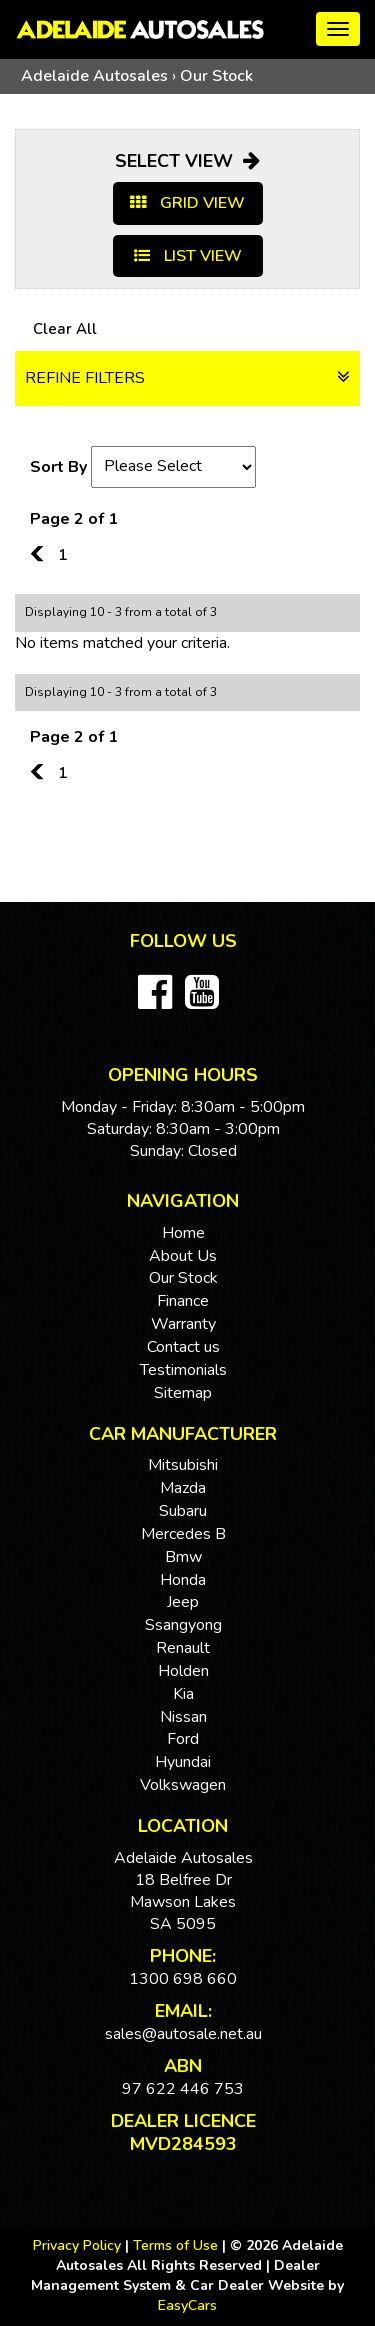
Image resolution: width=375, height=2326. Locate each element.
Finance (183, 1301)
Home (183, 1233)
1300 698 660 (183, 1979)
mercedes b (183, 1534)
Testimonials (183, 1370)
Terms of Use (177, 2245)
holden (183, 1671)
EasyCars (187, 2305)
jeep (183, 1602)
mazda (183, 1488)
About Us (183, 1256)
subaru (183, 1511)
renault (183, 1648)
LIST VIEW (188, 256)
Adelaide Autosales (94, 76)
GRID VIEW (187, 203)
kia (183, 1694)
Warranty (183, 1324)
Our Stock (216, 76)
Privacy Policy (79, 2245)
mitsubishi (183, 1465)
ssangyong (183, 1625)
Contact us (183, 1347)
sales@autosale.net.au (183, 2034)
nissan (183, 1717)
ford (183, 1739)
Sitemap (183, 1393)
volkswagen (183, 1785)
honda (183, 1580)
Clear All (65, 329)
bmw (183, 1557)
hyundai (183, 1762)
